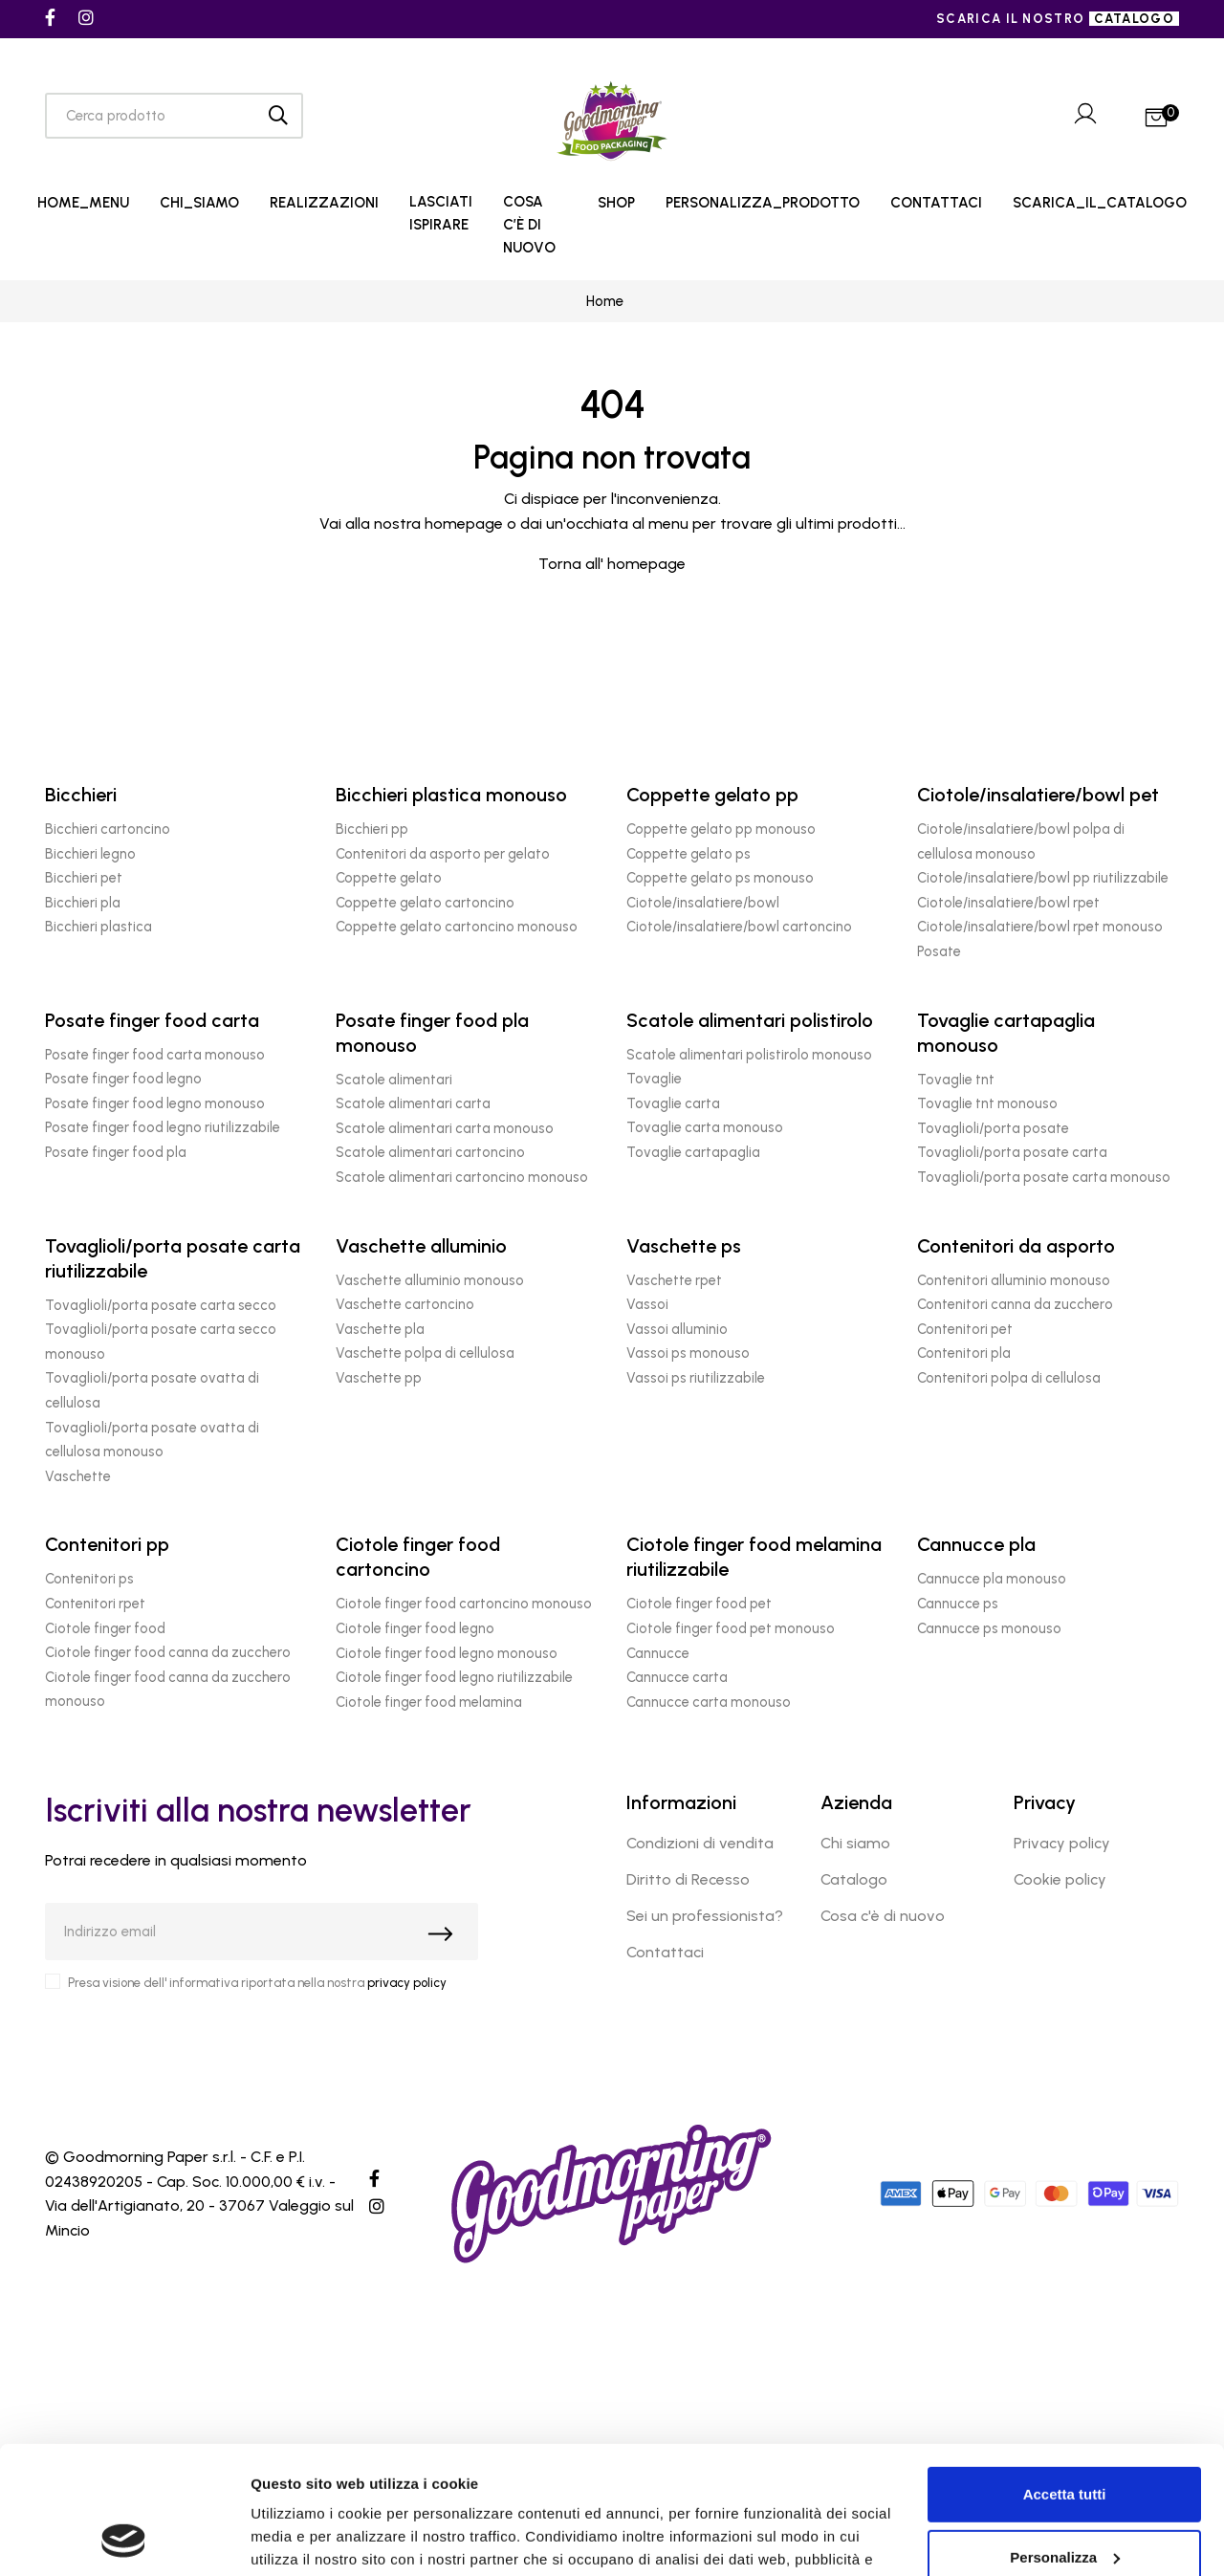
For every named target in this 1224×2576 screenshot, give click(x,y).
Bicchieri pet (83, 877)
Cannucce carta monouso (708, 1702)
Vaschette (78, 1476)
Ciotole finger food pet (699, 1603)
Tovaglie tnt (955, 1079)
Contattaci (665, 1952)
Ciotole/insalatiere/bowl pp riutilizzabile (1043, 877)
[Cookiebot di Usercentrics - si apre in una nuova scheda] (124, 2538)
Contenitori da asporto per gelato (443, 853)
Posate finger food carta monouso (155, 1054)
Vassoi (647, 1304)
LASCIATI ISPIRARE (440, 213)
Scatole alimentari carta (413, 1103)
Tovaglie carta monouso (704, 1127)
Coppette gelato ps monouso (720, 877)
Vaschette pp (379, 1377)
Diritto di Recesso (688, 1879)
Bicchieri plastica (98, 926)
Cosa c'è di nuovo (882, 1916)
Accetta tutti (1064, 2375)
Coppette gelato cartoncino (425, 902)
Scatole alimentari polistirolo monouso (749, 1054)
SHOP (616, 202)
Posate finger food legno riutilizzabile (162, 1127)
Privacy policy (1062, 1843)
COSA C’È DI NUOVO (529, 224)
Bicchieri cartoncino (107, 829)
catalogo (1134, 18)
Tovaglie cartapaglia (693, 1152)
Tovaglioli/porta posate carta (1012, 1152)
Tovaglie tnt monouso (987, 1103)
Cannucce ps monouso (989, 1628)
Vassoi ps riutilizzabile (695, 1377)
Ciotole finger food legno (415, 1628)
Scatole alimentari (394, 1079)
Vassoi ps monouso (688, 1353)
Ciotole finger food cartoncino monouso (464, 1603)
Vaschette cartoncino (405, 1304)
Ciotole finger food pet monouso (730, 1628)
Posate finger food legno (123, 1078)
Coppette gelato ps (688, 853)
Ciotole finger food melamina (429, 1702)
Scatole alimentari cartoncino (430, 1152)
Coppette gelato (389, 877)
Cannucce (657, 1653)
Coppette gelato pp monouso (721, 829)
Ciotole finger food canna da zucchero (168, 1652)
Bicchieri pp (372, 829)
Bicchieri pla (82, 902)
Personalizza (1065, 2437)
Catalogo (853, 1879)
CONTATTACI (936, 202)
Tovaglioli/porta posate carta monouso (1043, 1177)
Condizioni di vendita (700, 1843)
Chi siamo (855, 1843)
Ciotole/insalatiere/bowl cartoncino (739, 926)
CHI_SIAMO (199, 202)
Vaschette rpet (674, 1280)
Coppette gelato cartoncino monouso (457, 926)
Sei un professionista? (704, 1916)
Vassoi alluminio (677, 1329)
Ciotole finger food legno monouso (446, 1653)
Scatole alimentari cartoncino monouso (462, 1177)
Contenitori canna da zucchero (1015, 1304)
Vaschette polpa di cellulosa (425, 1353)
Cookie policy (1060, 1879)
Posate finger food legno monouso (155, 1103)
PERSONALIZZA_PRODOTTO (763, 202)
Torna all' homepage (612, 564)
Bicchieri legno (90, 853)
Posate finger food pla (115, 1152)
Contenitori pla (964, 1353)
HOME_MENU (83, 202)
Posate (939, 951)
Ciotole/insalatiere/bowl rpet (1008, 902)
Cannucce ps (957, 1603)
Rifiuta (1064, 2500)
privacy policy (407, 1983)
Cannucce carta (677, 1677)
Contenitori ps (89, 1578)
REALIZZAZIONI (324, 202)
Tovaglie (654, 1078)
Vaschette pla (380, 1329)
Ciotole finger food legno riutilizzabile (454, 1677)
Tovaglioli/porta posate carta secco (160, 1305)
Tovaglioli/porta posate (993, 1128)
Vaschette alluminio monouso (430, 1280)
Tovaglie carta (673, 1103)
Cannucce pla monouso (991, 1578)
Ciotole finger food (105, 1628)
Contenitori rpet (95, 1603)
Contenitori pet (965, 1329)
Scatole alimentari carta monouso (445, 1128)
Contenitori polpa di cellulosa (1009, 1377)
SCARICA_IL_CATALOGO (1100, 202)
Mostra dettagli (302, 2538)
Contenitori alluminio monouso (1013, 1280)
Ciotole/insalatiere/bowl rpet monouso (1040, 926)
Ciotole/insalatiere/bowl (702, 902)
